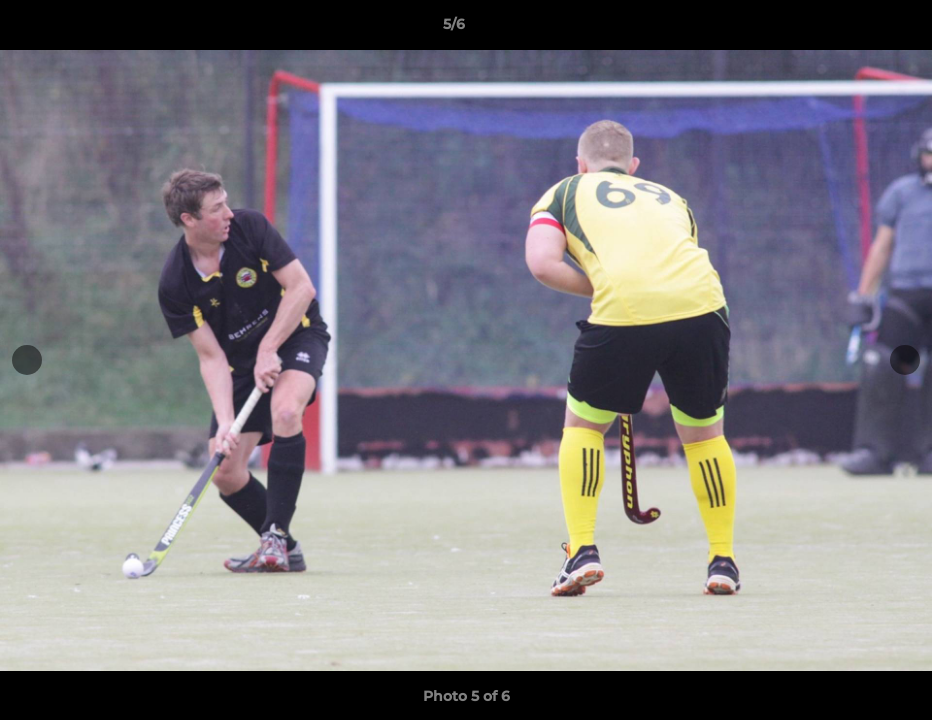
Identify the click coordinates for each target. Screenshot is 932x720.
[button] (848, 29)
